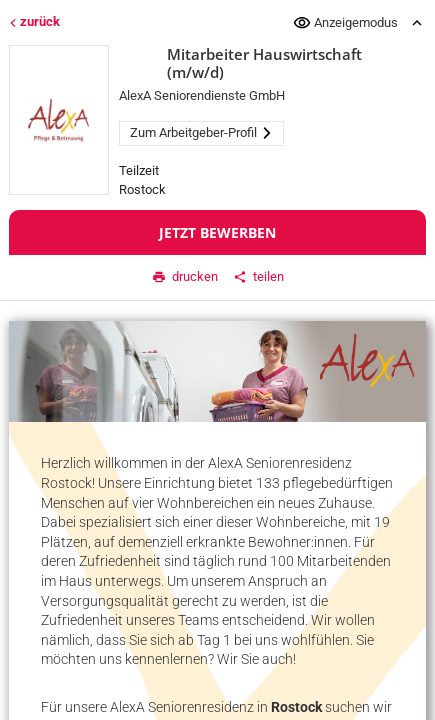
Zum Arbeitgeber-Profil (201, 132)
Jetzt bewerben (217, 232)
